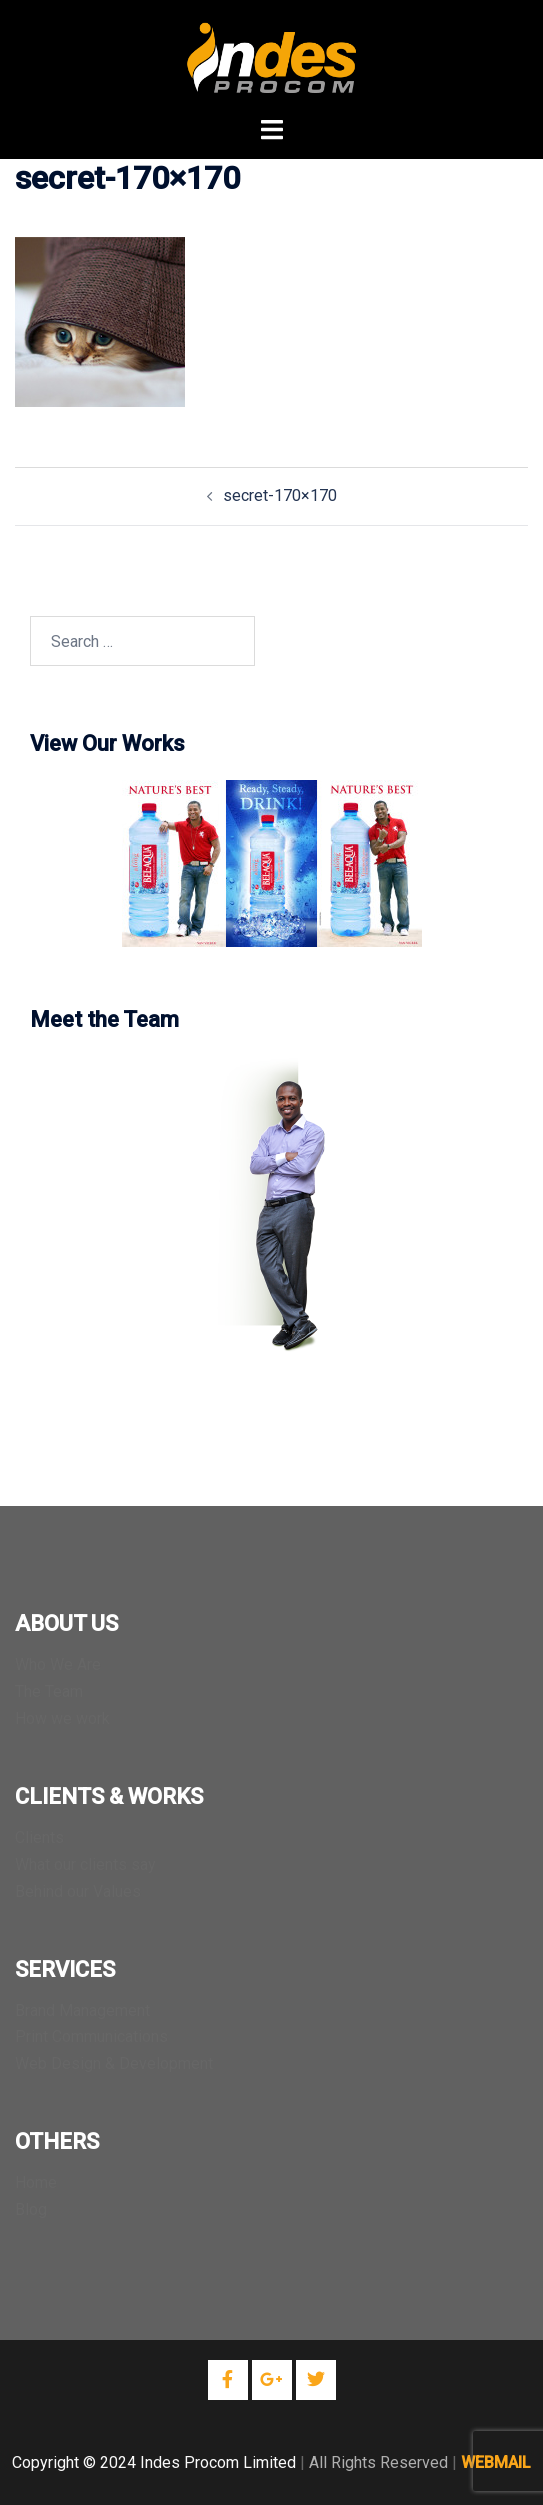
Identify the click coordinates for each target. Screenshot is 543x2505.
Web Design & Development (114, 2063)
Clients (39, 1837)
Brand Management (82, 2010)
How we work (62, 1718)
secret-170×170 (280, 495)
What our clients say (85, 1864)
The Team (49, 1691)
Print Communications (91, 2036)
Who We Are (58, 1664)
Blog (31, 2209)
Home (36, 2182)
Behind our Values (78, 1891)
